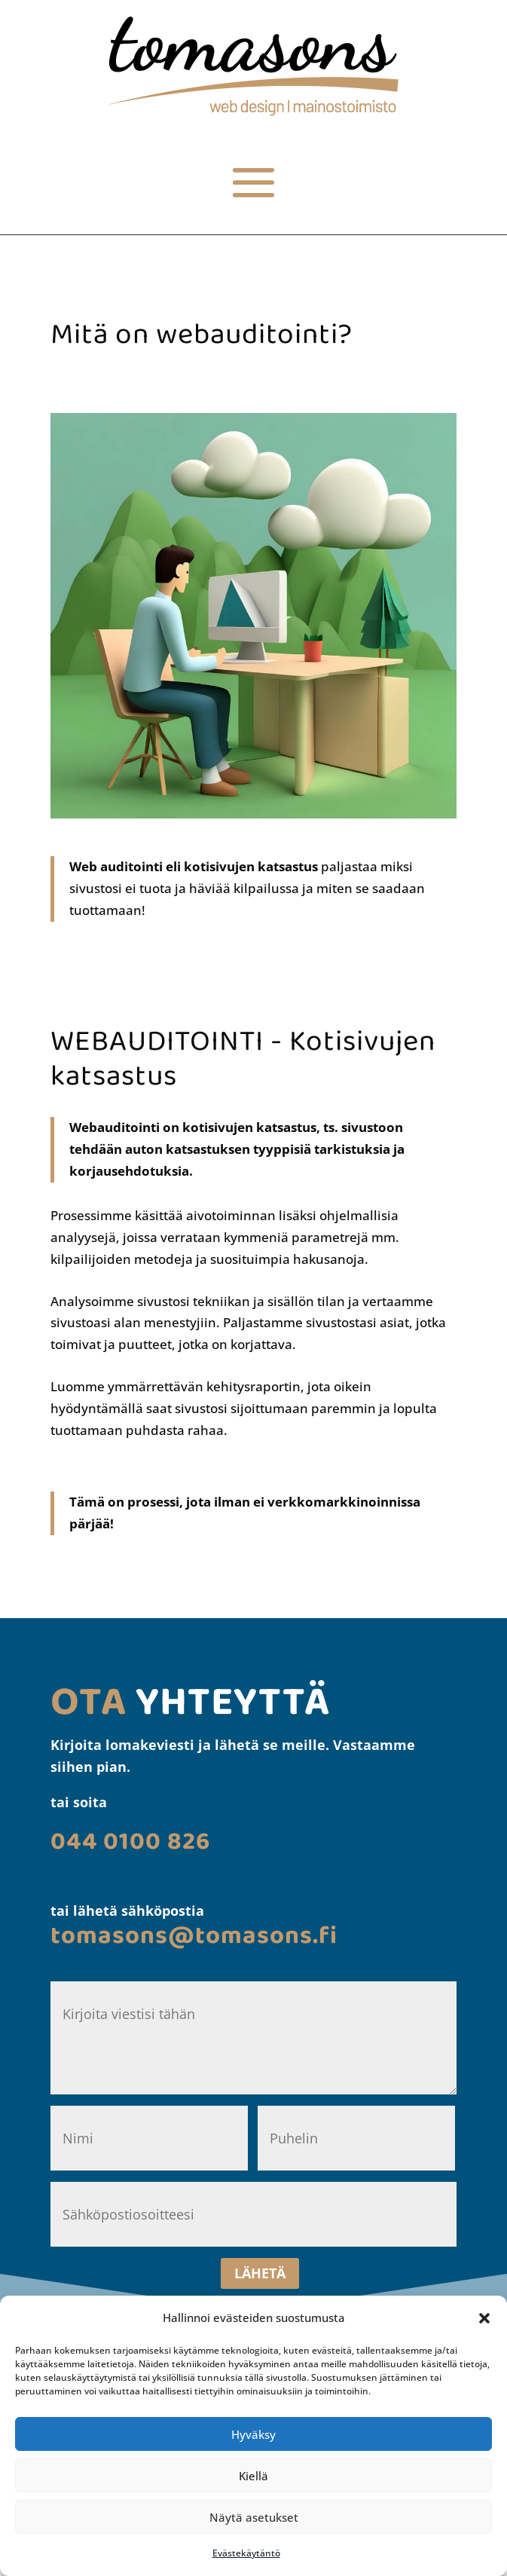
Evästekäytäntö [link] (246, 2553)
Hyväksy (253, 2434)
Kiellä (253, 2475)
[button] (484, 2318)
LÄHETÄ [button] (260, 2273)
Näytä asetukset (253, 2517)
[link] (253, 111)
